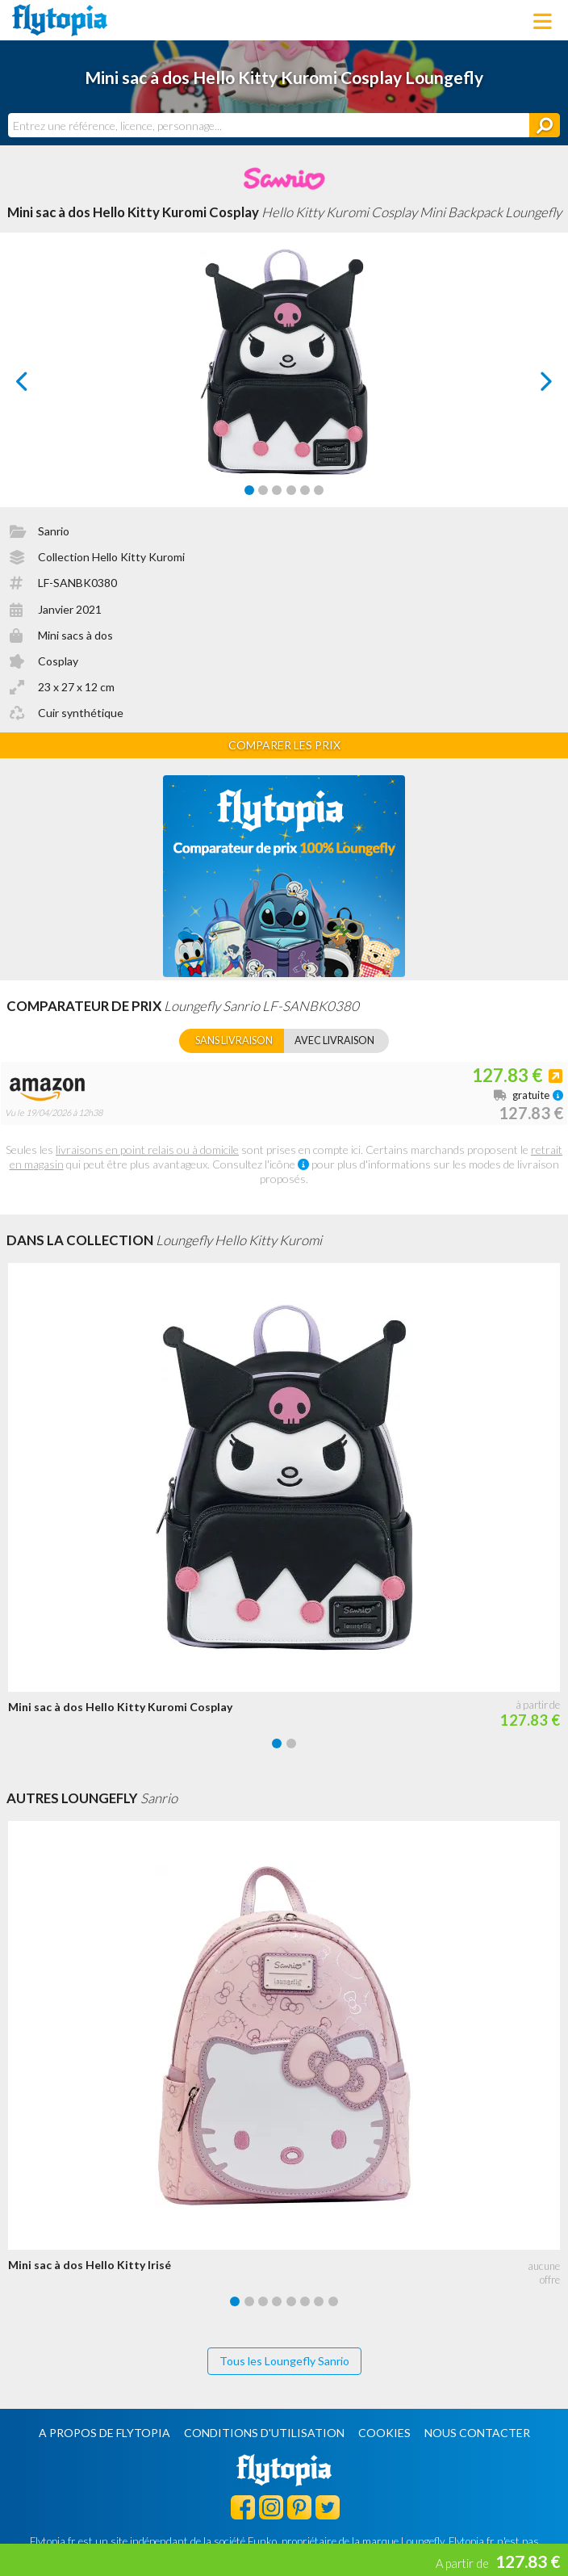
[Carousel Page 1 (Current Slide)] (249, 490)
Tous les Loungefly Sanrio (284, 2361)
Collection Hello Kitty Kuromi (111, 557)
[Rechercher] (544, 125)
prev (40, 386)
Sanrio (53, 531)
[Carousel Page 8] (333, 2301)
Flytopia (59, 20)
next (528, 386)
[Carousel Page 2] (263, 490)
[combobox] (268, 125)
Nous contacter (477, 2433)
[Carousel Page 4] (291, 490)
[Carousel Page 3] (277, 490)
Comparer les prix (284, 745)
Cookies (384, 2433)
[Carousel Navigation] (284, 381)
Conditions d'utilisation (264, 2433)
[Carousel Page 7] (319, 2301)
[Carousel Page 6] (319, 490)
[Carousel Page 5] (305, 490)
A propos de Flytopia (104, 2433)
